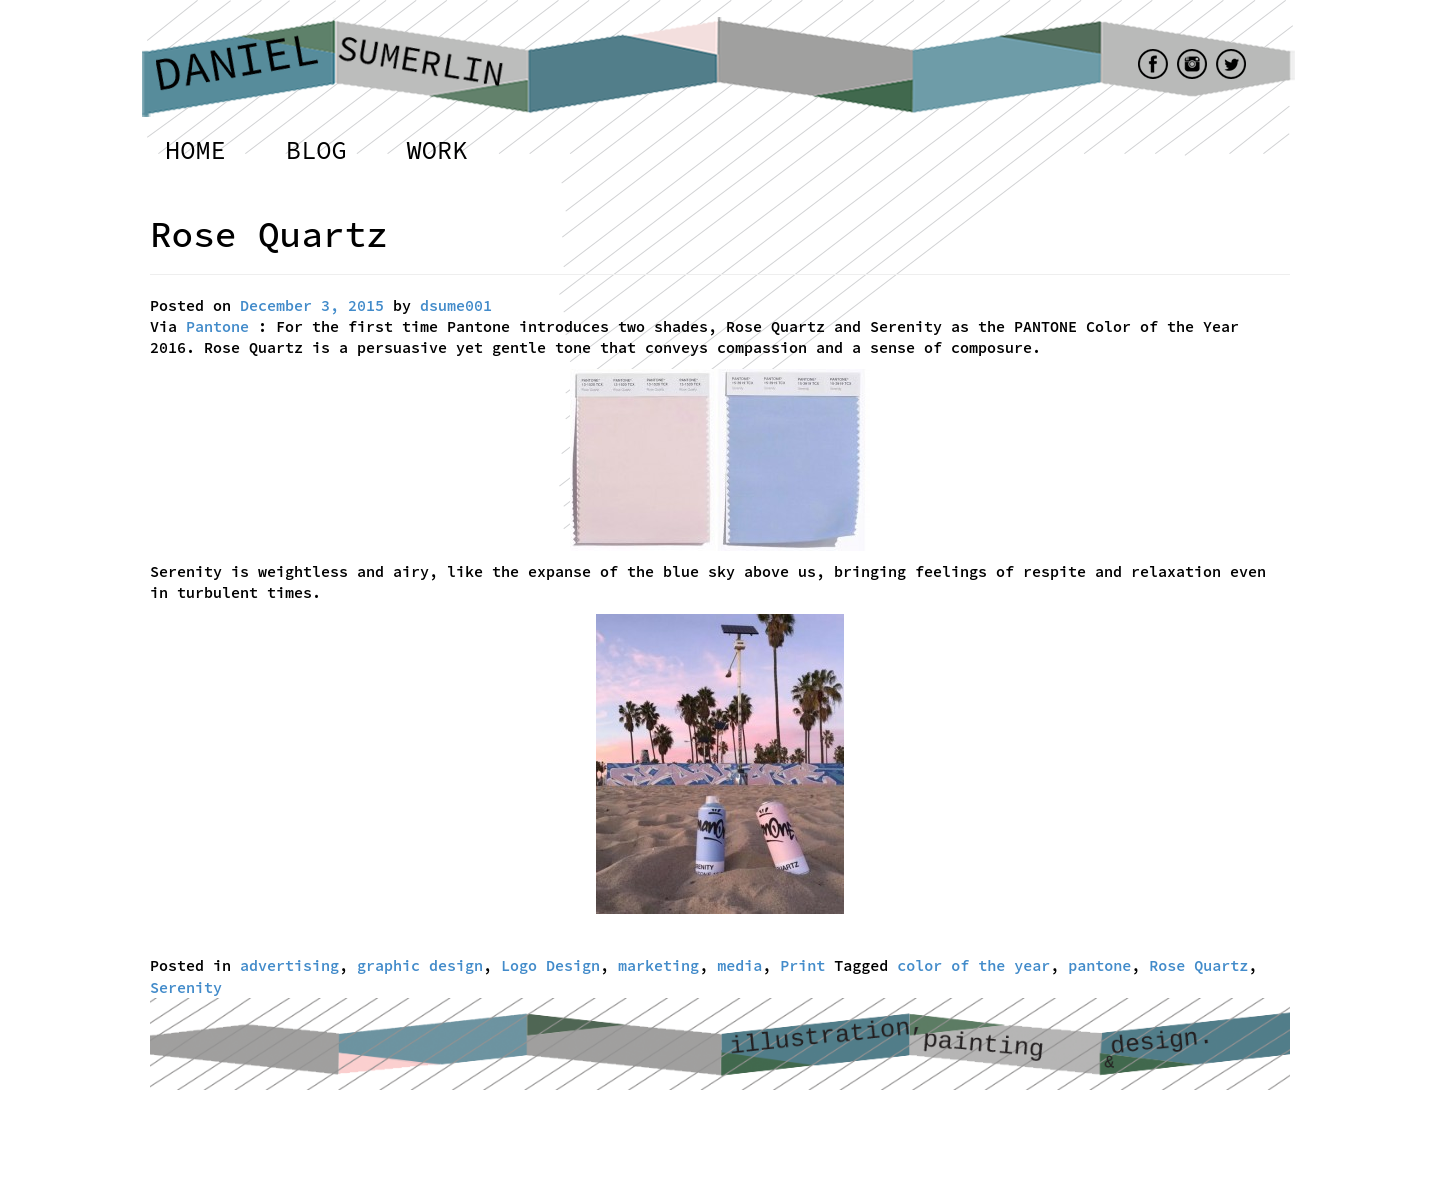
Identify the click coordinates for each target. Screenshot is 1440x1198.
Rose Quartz (1198, 965)
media (739, 965)
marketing (658, 965)
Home (195, 150)
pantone (1099, 965)
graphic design (420, 965)
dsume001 (456, 305)
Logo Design (550, 965)
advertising (289, 965)
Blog (316, 150)
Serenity (186, 987)
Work (437, 150)
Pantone (217, 326)
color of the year (973, 965)
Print (802, 965)
